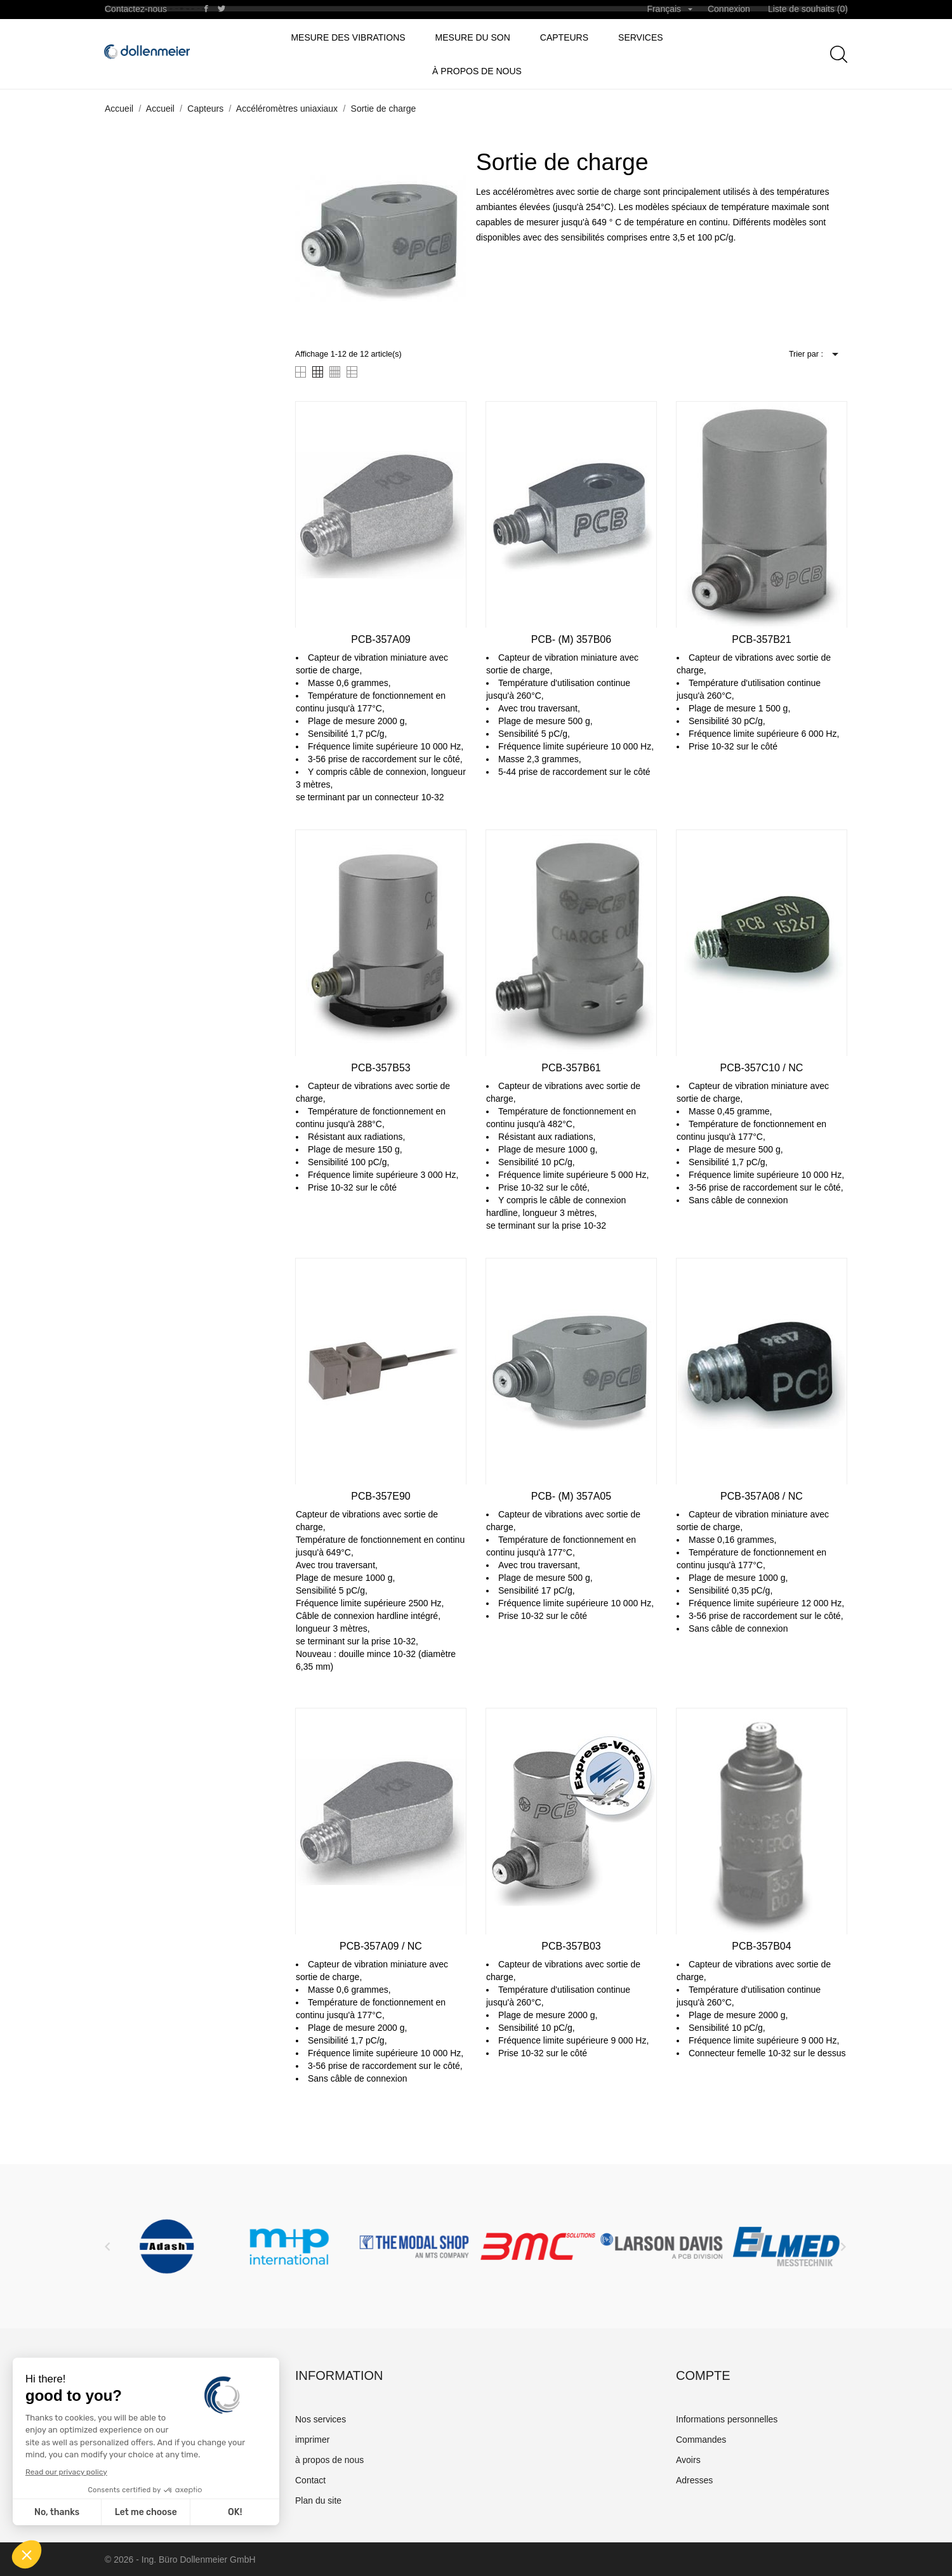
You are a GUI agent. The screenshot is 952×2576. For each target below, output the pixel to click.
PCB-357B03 (570, 1946)
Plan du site (318, 2500)
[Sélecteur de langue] (669, 10)
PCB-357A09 (380, 639)
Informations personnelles (726, 2419)
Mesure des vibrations (348, 37)
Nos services (320, 2419)
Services (640, 37)
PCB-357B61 (570, 1067)
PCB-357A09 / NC (381, 1946)
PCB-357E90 (380, 1496)
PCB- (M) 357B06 (571, 639)
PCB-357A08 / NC (761, 1496)
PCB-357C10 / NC (761, 1067)
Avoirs (688, 2460)
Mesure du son (472, 37)
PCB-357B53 (380, 1067)
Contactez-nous (136, 9)
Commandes (701, 2439)
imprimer (312, 2439)
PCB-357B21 (761, 639)
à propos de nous (477, 71)
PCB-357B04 (761, 1946)
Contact (310, 2480)
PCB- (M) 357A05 (571, 1496)
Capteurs (564, 37)
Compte (703, 2375)
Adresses (694, 2480)
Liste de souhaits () (808, 9)
